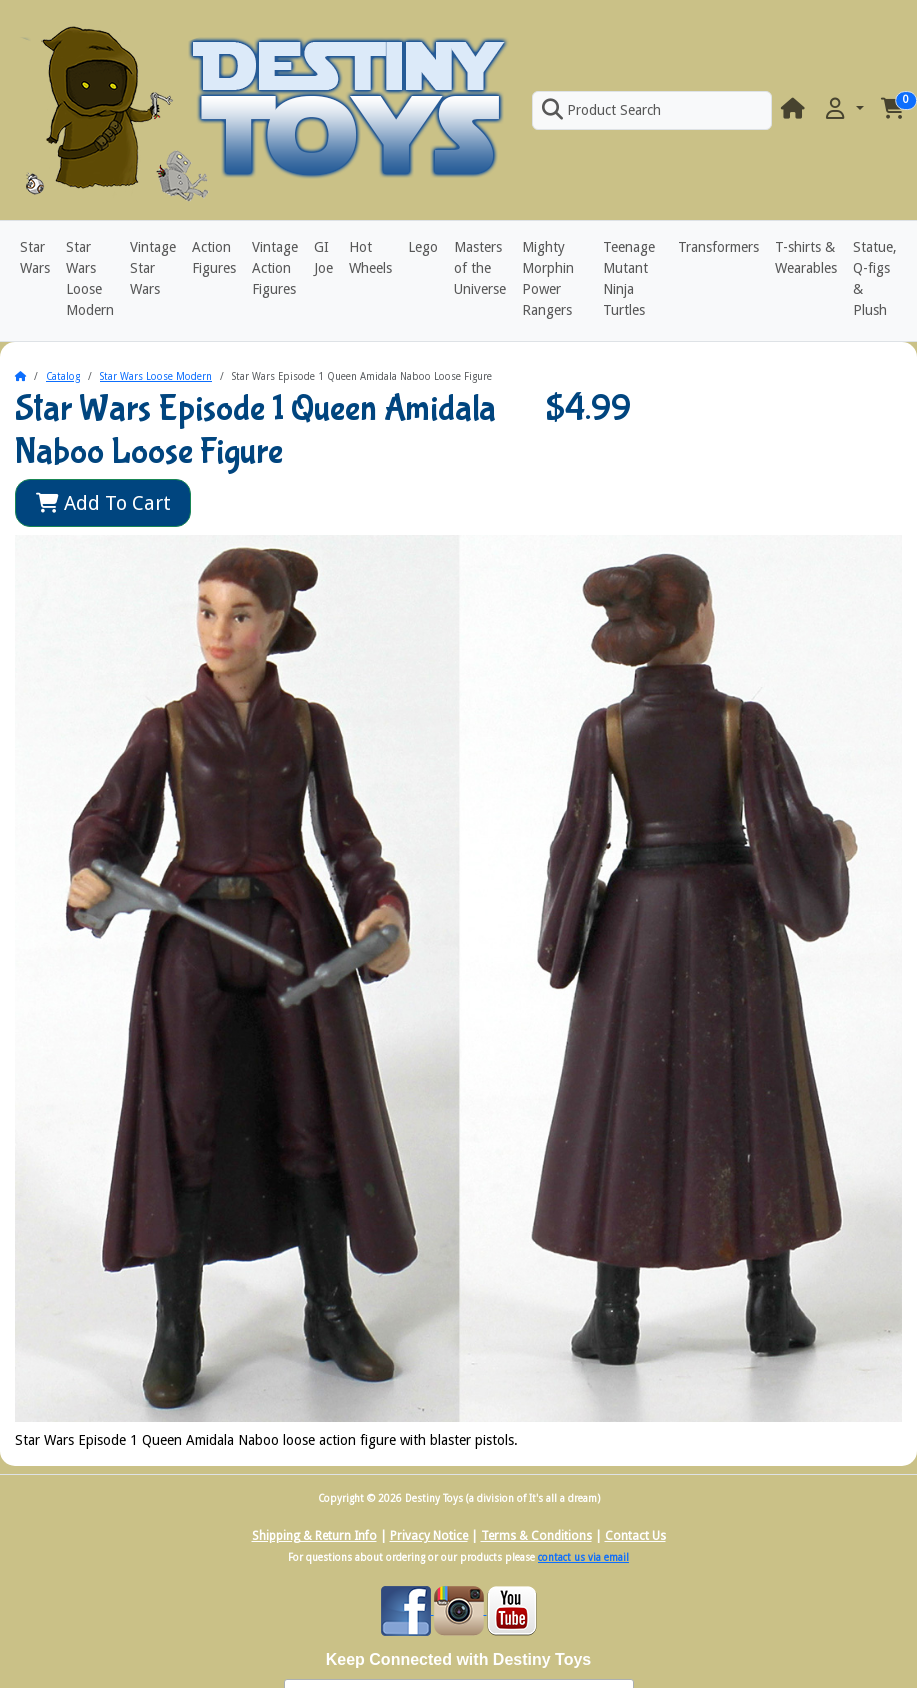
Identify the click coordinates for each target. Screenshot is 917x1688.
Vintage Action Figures (275, 268)
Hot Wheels (370, 257)
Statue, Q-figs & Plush (875, 278)
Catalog (63, 376)
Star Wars (35, 257)
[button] (843, 109)
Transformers (718, 247)
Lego (423, 247)
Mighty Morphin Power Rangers (548, 278)
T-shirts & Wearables (806, 257)
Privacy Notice (429, 1536)
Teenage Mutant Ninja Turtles (629, 278)
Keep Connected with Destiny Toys (459, 1659)
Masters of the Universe (480, 268)
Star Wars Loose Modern (90, 278)
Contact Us (635, 1536)
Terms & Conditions (536, 1536)
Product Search (601, 110)
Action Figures (214, 257)
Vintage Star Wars (153, 268)
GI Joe (323, 257)
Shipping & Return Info (314, 1536)
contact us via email (583, 1557)
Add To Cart (103, 503)
